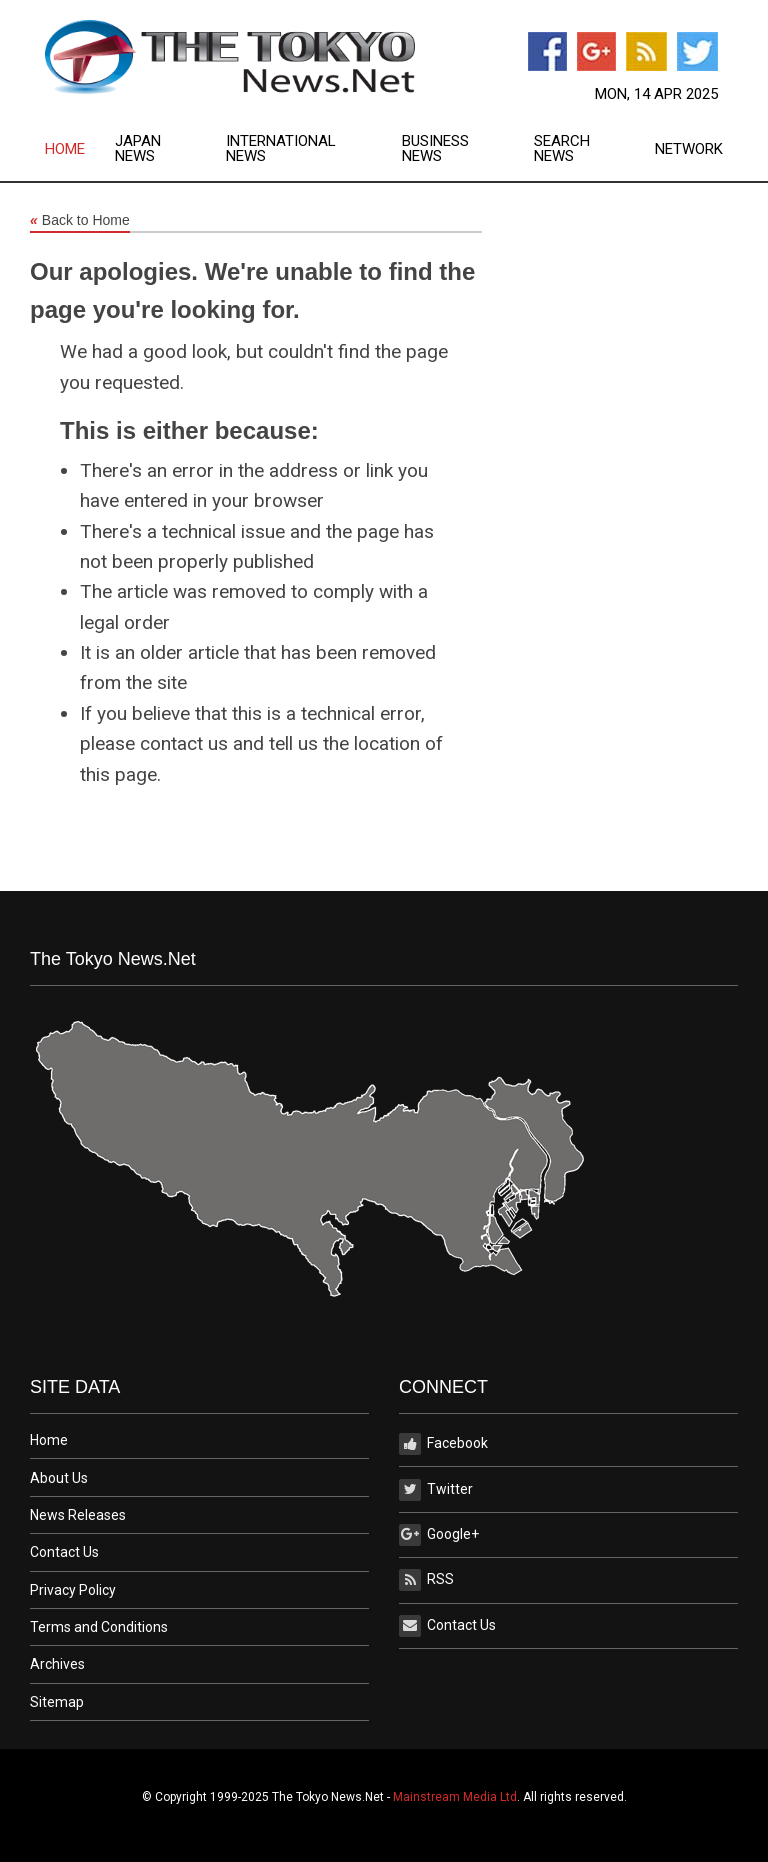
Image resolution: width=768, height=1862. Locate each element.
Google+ (439, 1535)
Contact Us (64, 1552)
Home (65, 149)
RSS (426, 1580)
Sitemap (57, 1702)
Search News (562, 149)
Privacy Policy (73, 1590)
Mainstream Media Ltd (455, 1797)
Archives (57, 1664)
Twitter (436, 1490)
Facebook (443, 1444)
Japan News (138, 149)
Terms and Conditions (99, 1627)
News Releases (78, 1515)
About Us (59, 1478)
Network (689, 149)
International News (281, 149)
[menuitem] (80, 149)
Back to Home (80, 221)
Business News (435, 149)
